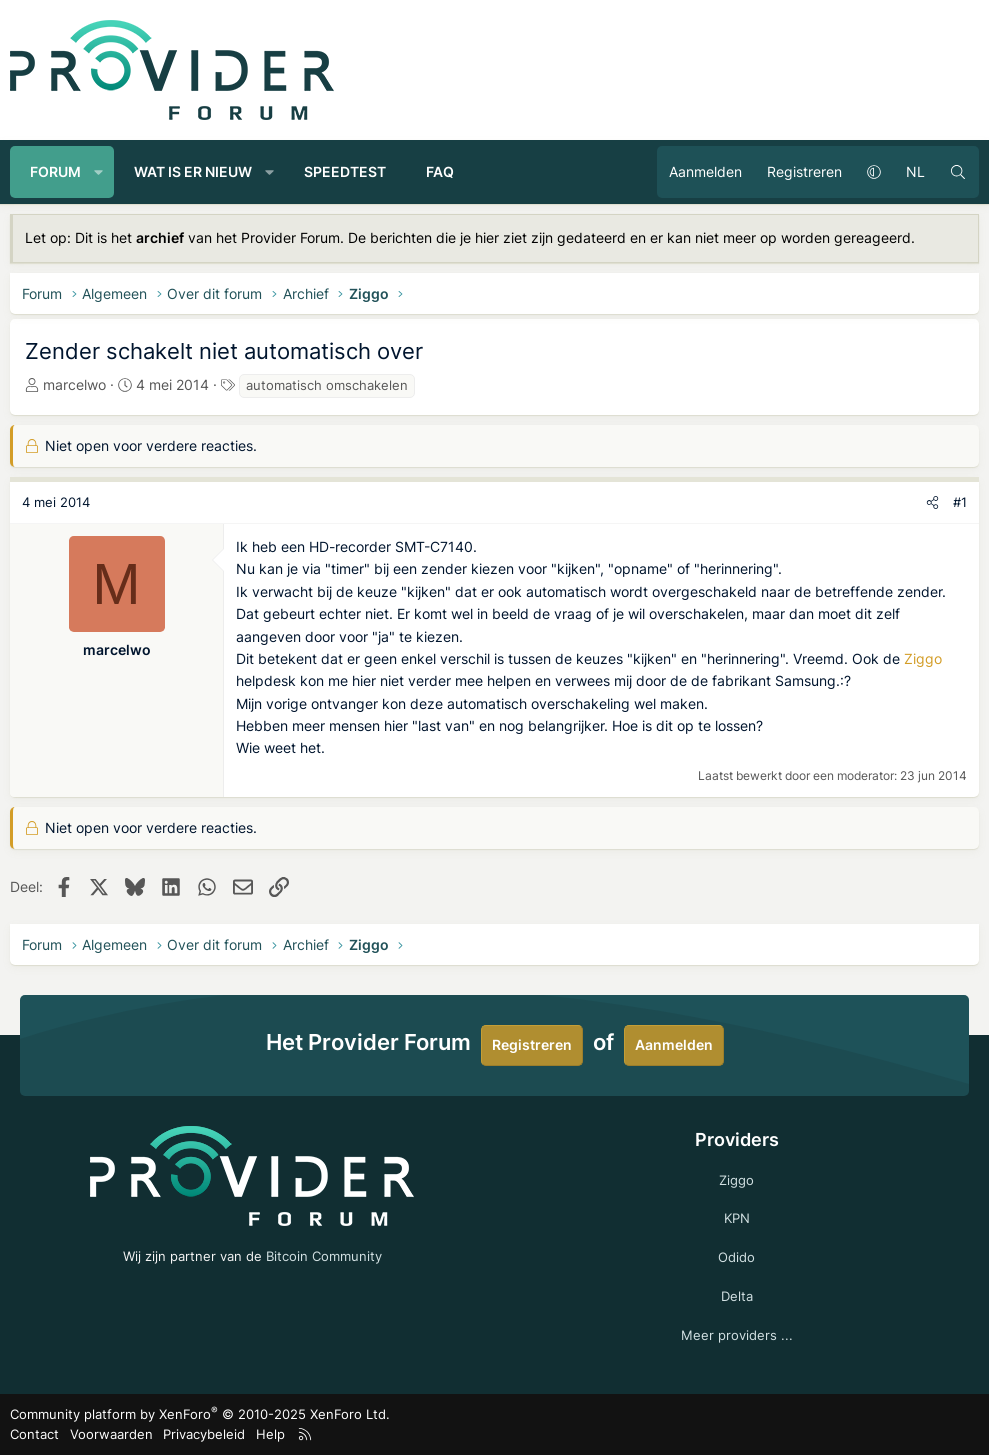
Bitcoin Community (324, 1256)
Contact (34, 1434)
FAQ (440, 171)
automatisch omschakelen (327, 385)
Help (270, 1434)
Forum (55, 171)
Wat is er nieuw (193, 171)
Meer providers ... (737, 1335)
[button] (99, 172)
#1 (960, 502)
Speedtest (345, 171)
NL (915, 171)
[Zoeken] (958, 172)
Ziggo (923, 658)
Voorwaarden (111, 1434)
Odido (736, 1257)
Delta (737, 1296)
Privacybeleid (204, 1434)
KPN (737, 1218)
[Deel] (932, 502)
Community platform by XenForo (200, 1414)
